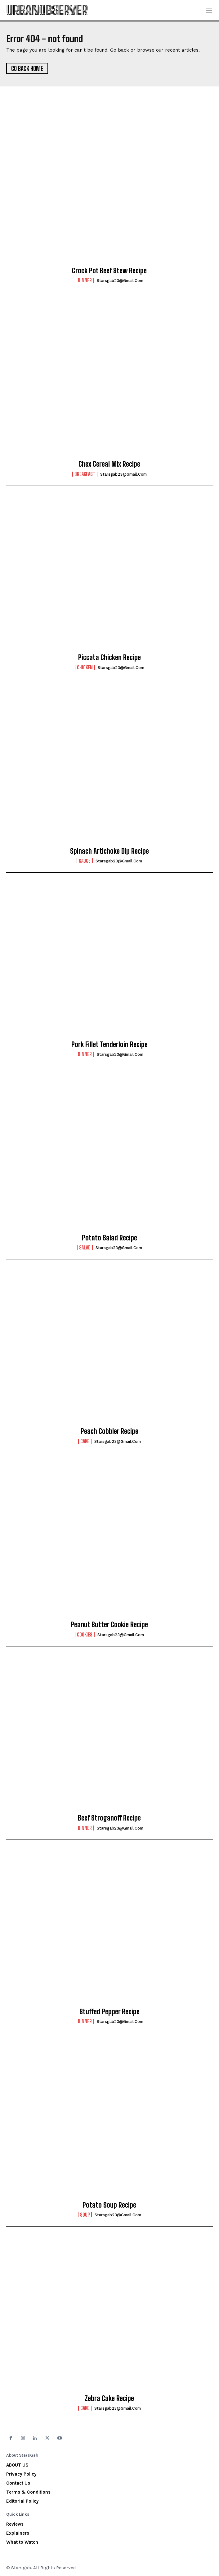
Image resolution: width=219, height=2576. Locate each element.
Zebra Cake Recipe (109, 2398)
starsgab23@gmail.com (120, 280)
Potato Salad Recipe (109, 1238)
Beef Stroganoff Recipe (109, 1818)
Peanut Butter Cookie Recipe (109, 1624)
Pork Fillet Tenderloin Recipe (109, 1044)
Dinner (85, 280)
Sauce (85, 860)
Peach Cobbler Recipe (109, 1431)
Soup (85, 2214)
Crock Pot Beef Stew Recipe (109, 270)
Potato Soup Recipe (109, 2205)
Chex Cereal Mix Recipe (109, 464)
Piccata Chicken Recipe (109, 657)
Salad (85, 1247)
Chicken (85, 667)
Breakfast (84, 474)
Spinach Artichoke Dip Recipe (109, 851)
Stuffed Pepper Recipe (109, 2011)
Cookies (84, 1634)
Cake (84, 1441)
